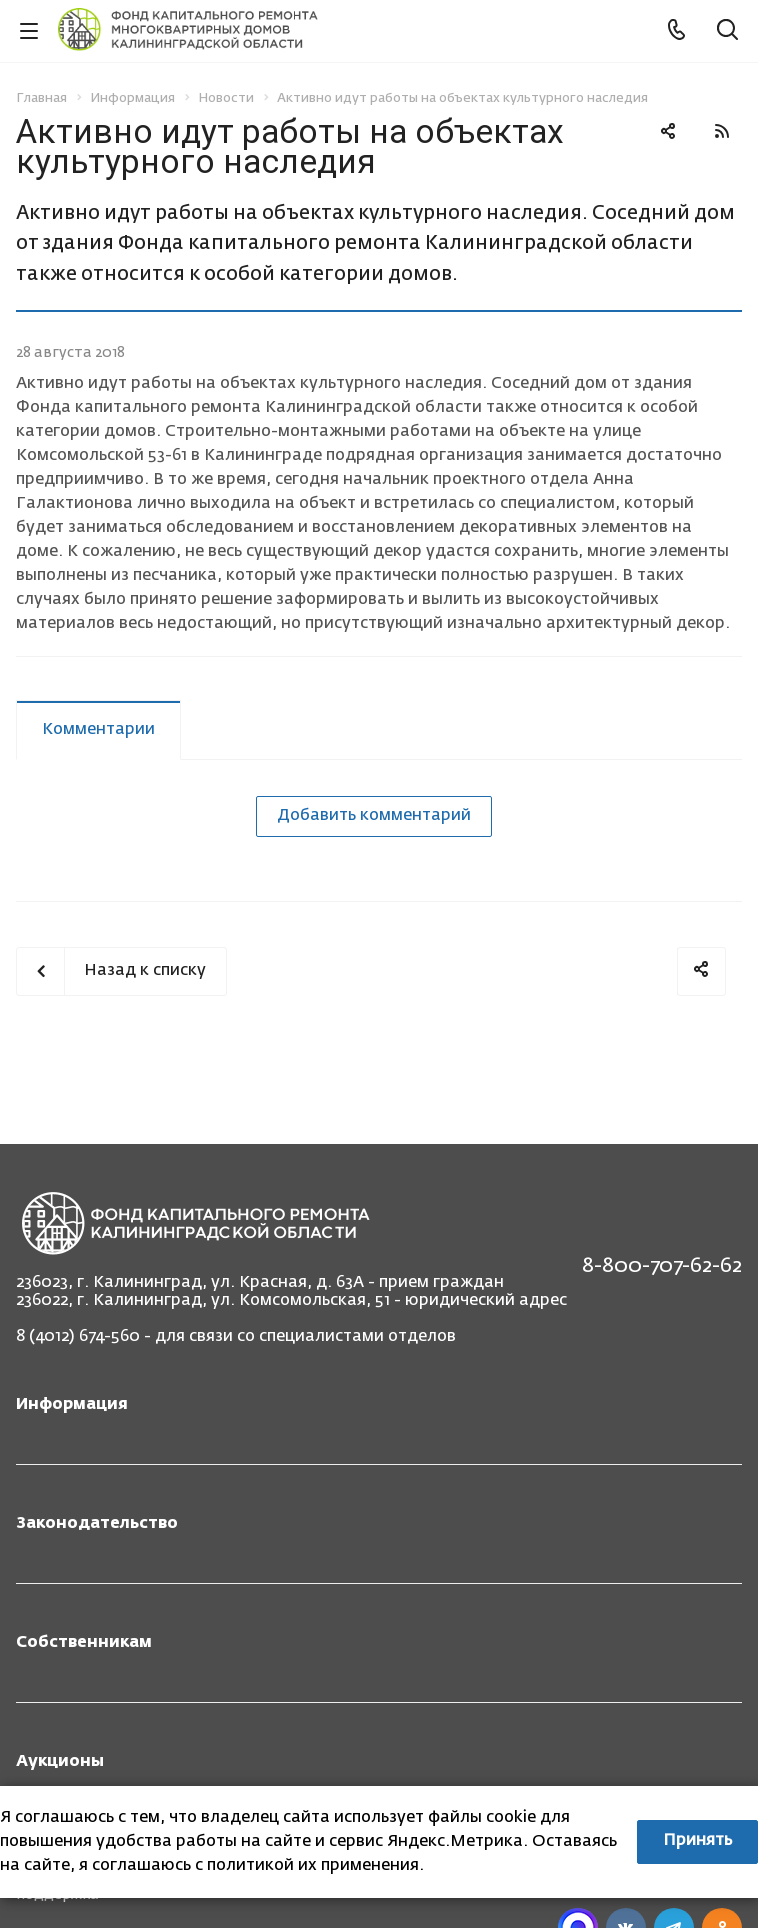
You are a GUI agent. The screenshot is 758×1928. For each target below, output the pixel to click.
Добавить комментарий (374, 816)
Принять (697, 1841)
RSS (722, 131)
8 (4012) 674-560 (78, 1337)
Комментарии (98, 730)
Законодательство (97, 1524)
